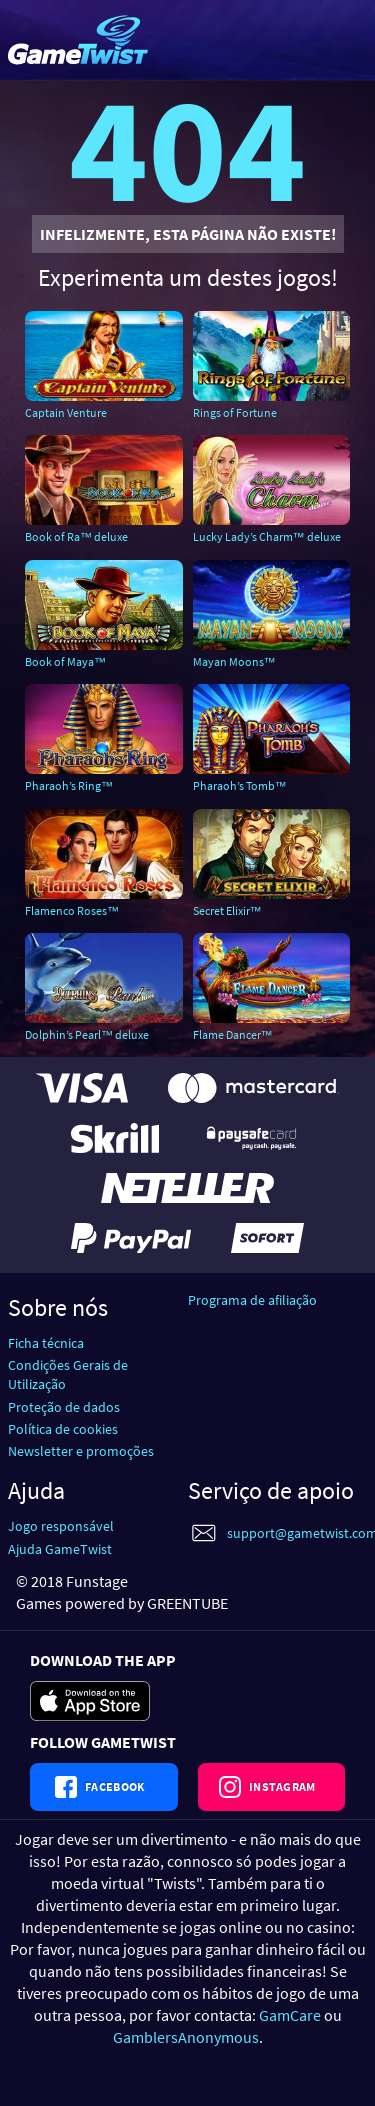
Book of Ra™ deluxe (76, 536)
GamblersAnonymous (186, 2037)
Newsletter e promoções (81, 1451)
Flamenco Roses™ (72, 910)
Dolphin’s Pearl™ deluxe (87, 1034)
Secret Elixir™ (227, 910)
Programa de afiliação (252, 1300)
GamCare (290, 2015)
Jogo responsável (61, 1526)
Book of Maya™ (65, 661)
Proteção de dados (64, 1407)
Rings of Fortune (235, 412)
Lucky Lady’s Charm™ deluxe (267, 536)
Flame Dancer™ (233, 1034)
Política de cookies (63, 1429)
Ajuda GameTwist (60, 1549)
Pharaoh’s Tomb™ (240, 785)
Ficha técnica (46, 1343)
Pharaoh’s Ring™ (69, 785)
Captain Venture (66, 412)
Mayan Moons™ (234, 661)
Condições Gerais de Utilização (68, 1374)
